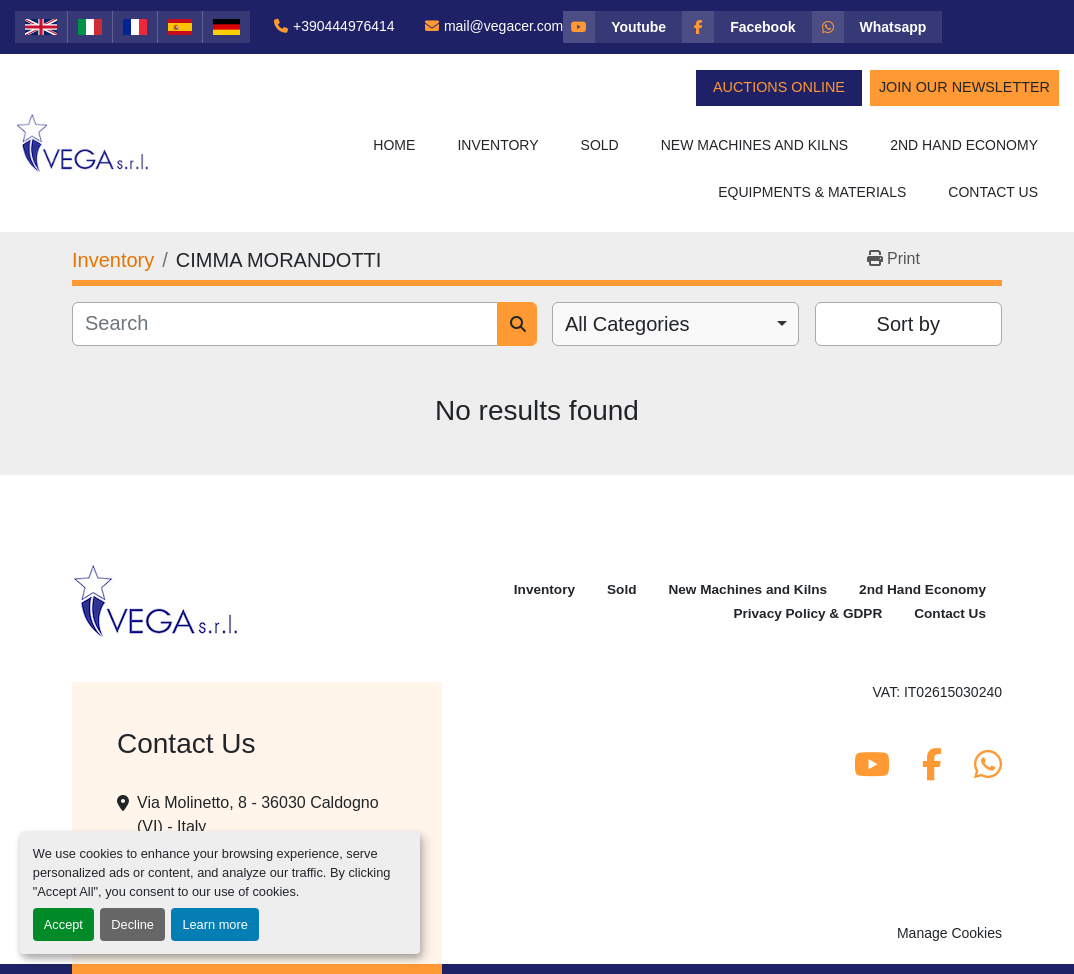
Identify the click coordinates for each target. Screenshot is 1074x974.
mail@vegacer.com (503, 26)
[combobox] (675, 324)
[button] (497, 145)
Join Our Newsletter (964, 87)
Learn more (214, 924)
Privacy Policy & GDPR (807, 613)
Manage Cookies (949, 933)
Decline (132, 924)
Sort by (908, 324)
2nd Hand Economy (964, 145)
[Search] (285, 324)
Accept (63, 924)
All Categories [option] (627, 324)
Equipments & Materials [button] (812, 192)
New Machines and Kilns (755, 145)
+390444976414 (344, 26)
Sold (600, 145)
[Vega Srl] (156, 600)
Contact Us (993, 192)
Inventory (497, 145)
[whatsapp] (877, 27)
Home (394, 145)
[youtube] (622, 27)
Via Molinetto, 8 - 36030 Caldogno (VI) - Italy (258, 814)
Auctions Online (779, 87)
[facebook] (746, 27)
